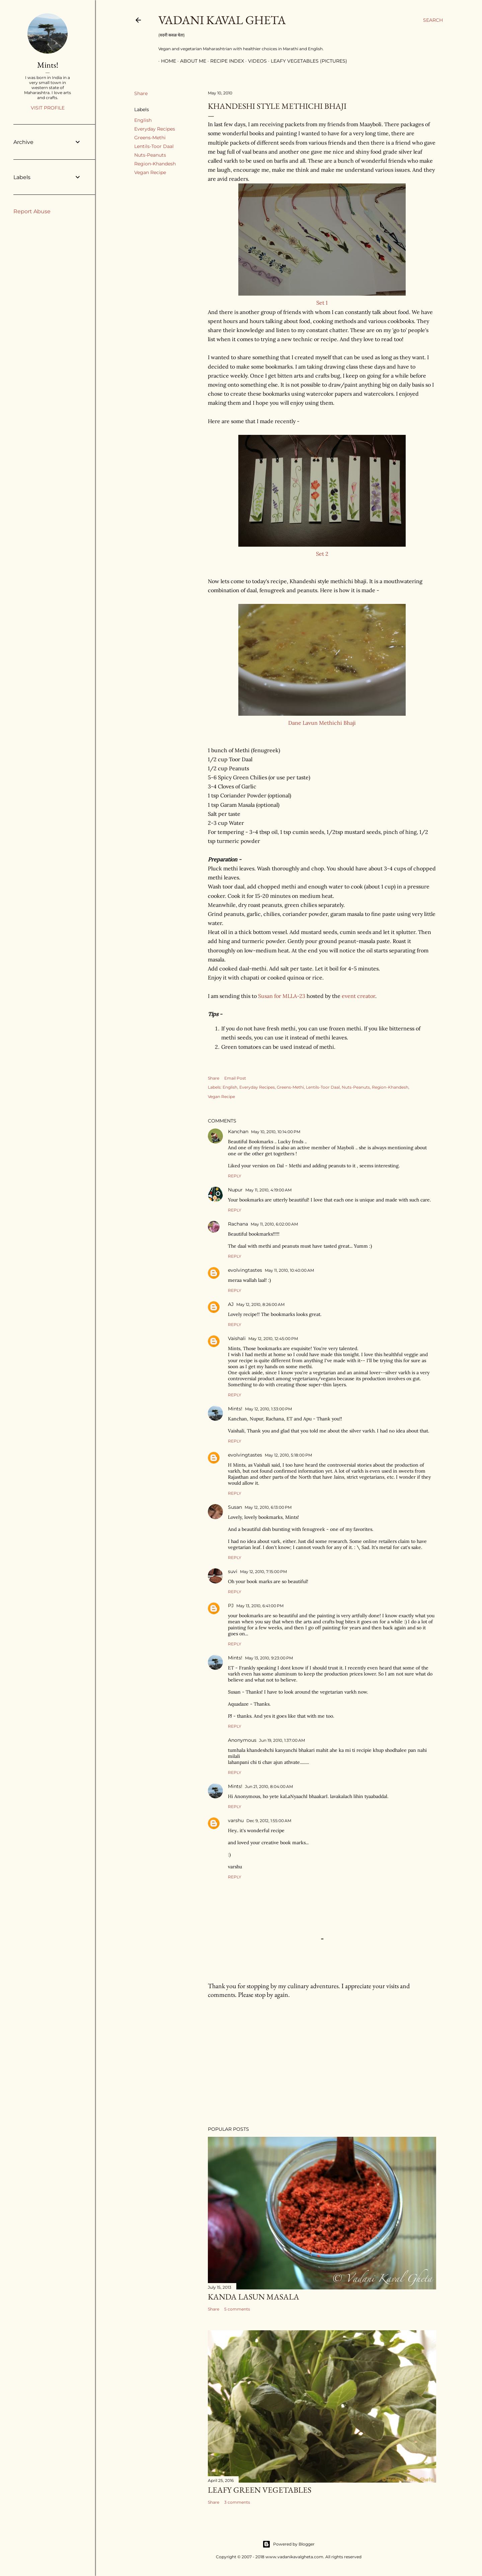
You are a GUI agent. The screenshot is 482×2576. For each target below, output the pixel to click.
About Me (190, 61)
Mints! (235, 1409)
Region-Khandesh (155, 164)
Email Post (235, 1078)
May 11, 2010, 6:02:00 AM (274, 1224)
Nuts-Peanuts (150, 155)
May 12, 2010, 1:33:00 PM (268, 1408)
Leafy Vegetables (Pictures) (306, 61)
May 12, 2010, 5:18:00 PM (288, 1455)
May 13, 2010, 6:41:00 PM (260, 1605)
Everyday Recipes (154, 129)
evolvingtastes (245, 1270)
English (143, 120)
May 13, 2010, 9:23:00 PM (269, 1657)
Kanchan (238, 1131)
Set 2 (322, 553)
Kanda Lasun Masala (253, 2296)
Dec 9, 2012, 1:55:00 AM (268, 1820)
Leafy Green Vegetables (259, 2490)
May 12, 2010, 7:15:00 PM (263, 1571)
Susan (235, 1507)
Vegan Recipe (150, 172)
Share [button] (141, 93)
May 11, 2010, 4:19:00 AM (268, 1189)
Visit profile (48, 108)
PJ (231, 1606)
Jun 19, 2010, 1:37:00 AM (282, 1740)
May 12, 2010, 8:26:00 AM (260, 1304)
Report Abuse (32, 211)
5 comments (237, 2309)
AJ (231, 1304)
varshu (236, 1820)
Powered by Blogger (288, 2544)
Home (165, 61)
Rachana (238, 1224)
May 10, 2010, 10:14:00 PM (275, 1131)
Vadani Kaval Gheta (222, 20)
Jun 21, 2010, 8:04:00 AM (269, 1786)
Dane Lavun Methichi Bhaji (322, 722)
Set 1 (322, 302)
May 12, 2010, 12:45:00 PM (273, 1338)
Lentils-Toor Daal (154, 146)
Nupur (235, 1190)
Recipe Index (224, 61)
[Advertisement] (322, 2062)
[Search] (433, 20)
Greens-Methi (150, 138)
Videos (254, 61)
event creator (358, 996)
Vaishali (237, 1338)
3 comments (237, 2502)
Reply (234, 1175)
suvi (232, 1571)
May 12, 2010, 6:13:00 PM (268, 1507)
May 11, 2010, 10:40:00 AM (289, 1270)
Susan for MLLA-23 (281, 996)
